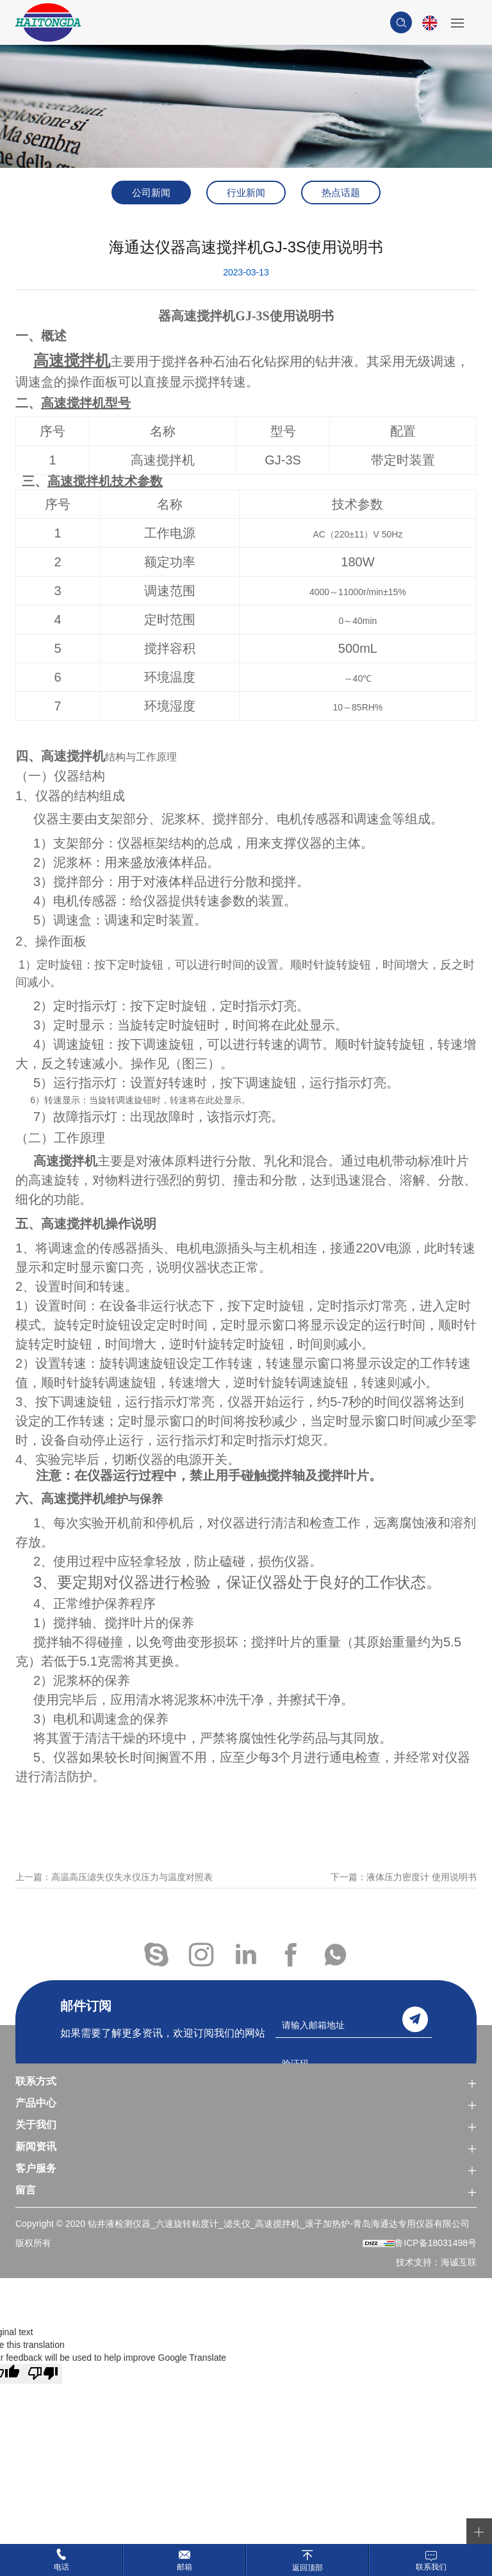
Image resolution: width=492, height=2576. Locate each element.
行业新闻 (246, 192)
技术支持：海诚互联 (436, 2262)
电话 (61, 2567)
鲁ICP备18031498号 (436, 2243)
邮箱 (184, 2567)
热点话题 (341, 192)
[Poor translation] (43, 2374)
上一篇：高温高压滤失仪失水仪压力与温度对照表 (114, 1892)
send (415, 2019)
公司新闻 (151, 192)
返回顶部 (307, 2567)
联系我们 (431, 2567)
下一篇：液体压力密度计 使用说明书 (404, 1892)
